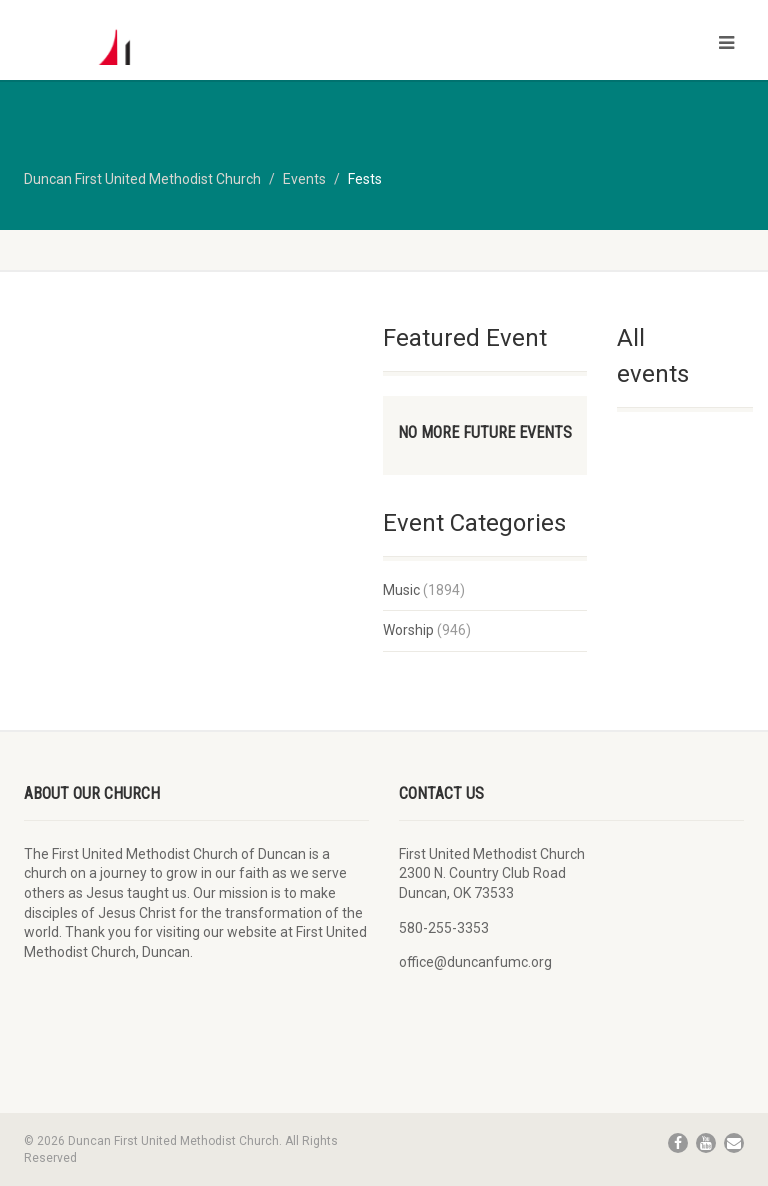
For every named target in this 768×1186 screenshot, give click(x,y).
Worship (408, 630)
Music (401, 590)
